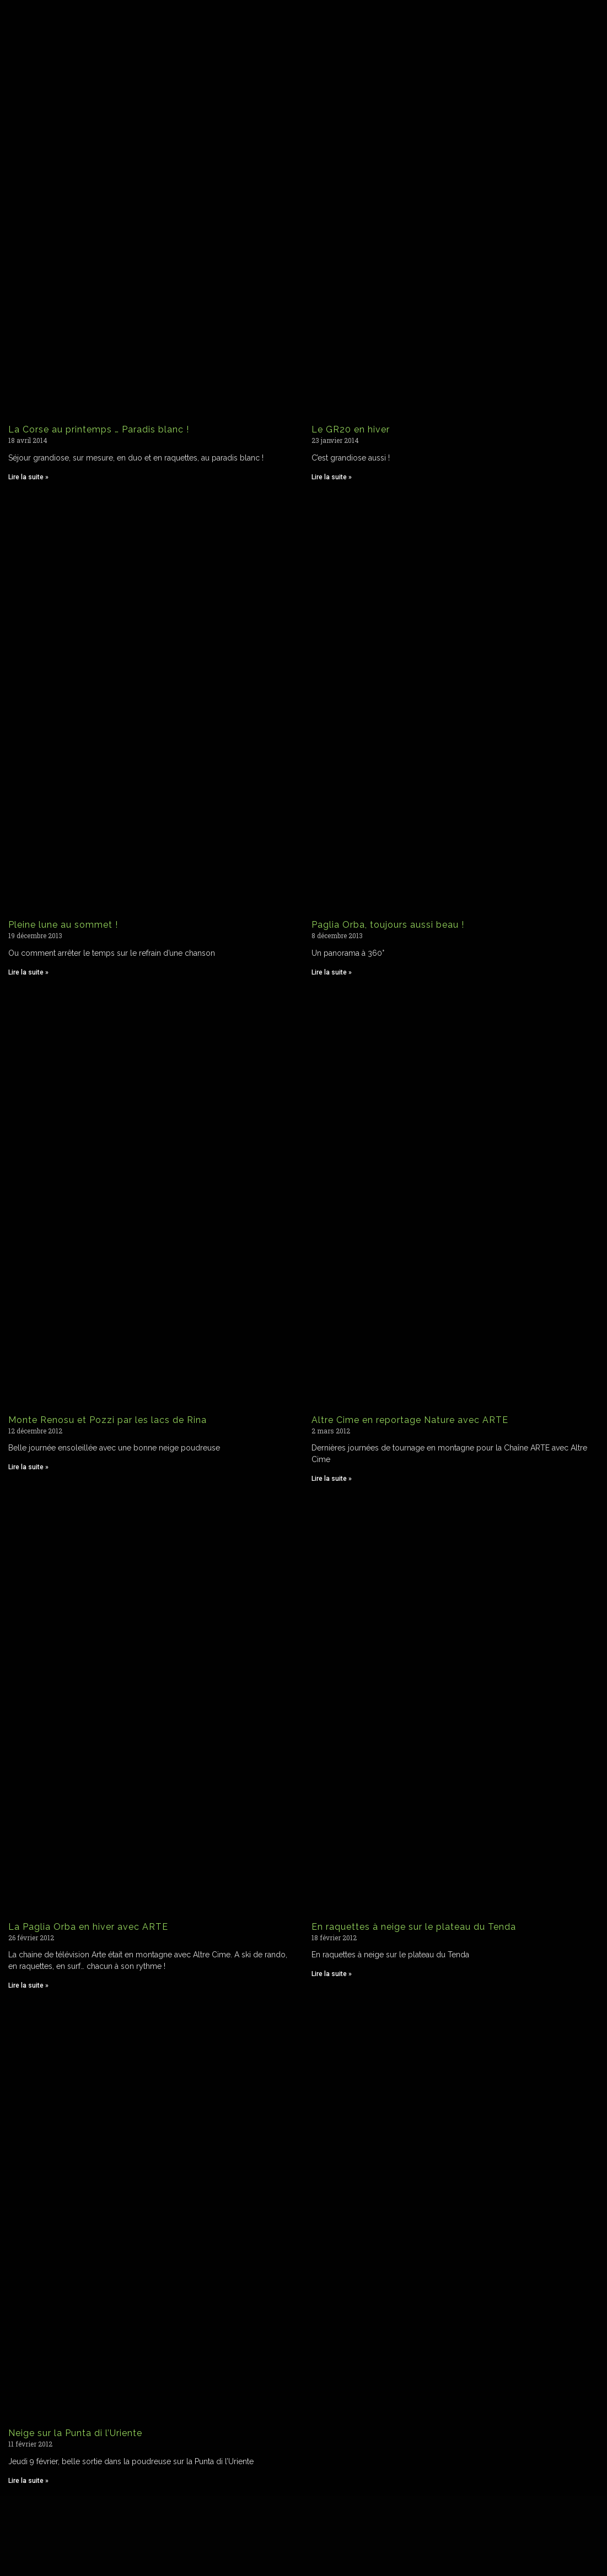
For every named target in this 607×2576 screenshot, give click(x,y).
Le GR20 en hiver (350, 429)
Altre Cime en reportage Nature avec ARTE (409, 1420)
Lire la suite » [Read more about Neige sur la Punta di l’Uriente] (28, 2481)
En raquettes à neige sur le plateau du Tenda (413, 1927)
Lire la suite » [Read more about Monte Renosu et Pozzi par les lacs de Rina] (28, 1467)
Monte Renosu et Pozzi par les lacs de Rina (107, 1420)
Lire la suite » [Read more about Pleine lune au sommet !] (28, 972)
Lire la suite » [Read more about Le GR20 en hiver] (331, 477)
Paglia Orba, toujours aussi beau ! (387, 924)
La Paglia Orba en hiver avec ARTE (88, 1927)
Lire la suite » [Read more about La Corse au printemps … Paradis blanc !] (28, 477)
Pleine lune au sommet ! (63, 924)
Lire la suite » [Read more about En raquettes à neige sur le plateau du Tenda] (331, 1974)
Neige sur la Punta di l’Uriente (75, 2433)
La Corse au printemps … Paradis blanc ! (98, 429)
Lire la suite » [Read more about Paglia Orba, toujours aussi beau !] (331, 972)
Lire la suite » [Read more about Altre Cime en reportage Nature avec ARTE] (331, 1478)
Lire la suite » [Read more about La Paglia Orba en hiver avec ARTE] (28, 1985)
